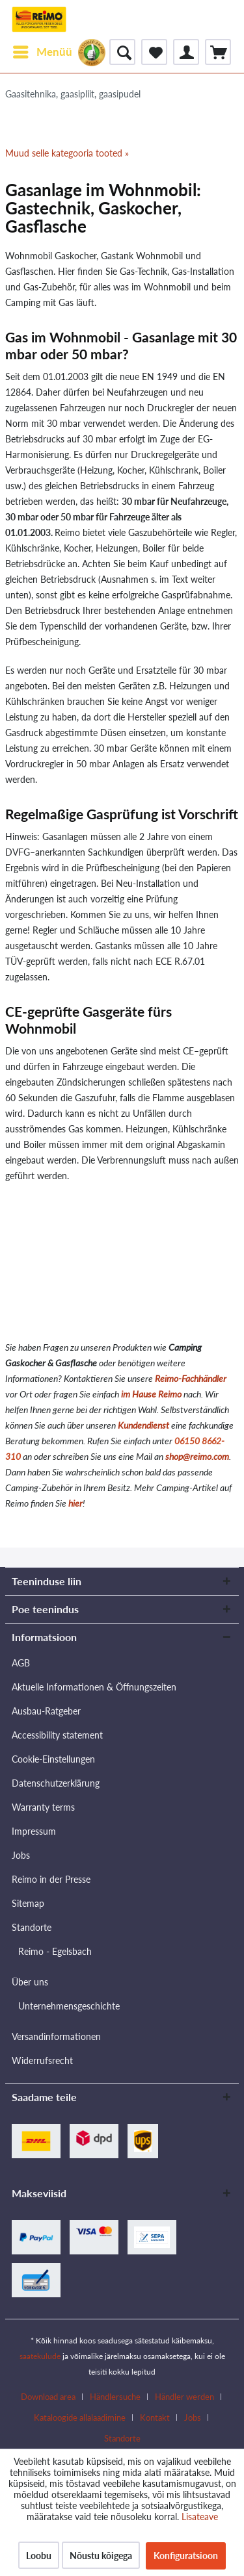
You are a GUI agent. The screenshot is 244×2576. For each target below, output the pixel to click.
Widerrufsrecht (42, 2060)
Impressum (34, 1831)
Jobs (21, 1855)
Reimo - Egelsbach (55, 1951)
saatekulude (40, 2356)
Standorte (31, 1927)
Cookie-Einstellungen (53, 1759)
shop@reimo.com (197, 1456)
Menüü (42, 50)
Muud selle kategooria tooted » (67, 153)
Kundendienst (143, 1425)
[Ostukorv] (218, 52)
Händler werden (184, 2396)
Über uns (30, 1981)
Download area (48, 2396)
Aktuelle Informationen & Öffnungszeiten (94, 1686)
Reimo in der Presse (51, 1879)
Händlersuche (115, 2396)
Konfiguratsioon (186, 2555)
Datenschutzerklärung (56, 1783)
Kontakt (155, 2417)
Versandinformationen (56, 2036)
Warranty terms (43, 1807)
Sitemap (28, 1903)
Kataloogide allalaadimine (80, 2417)
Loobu (38, 2555)
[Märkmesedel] (154, 52)
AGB (21, 1662)
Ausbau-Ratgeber (46, 1710)
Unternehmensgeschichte (69, 2005)
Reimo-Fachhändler (190, 1378)
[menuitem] (42, 52)
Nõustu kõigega (101, 2555)
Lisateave (200, 2516)
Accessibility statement (57, 1735)
